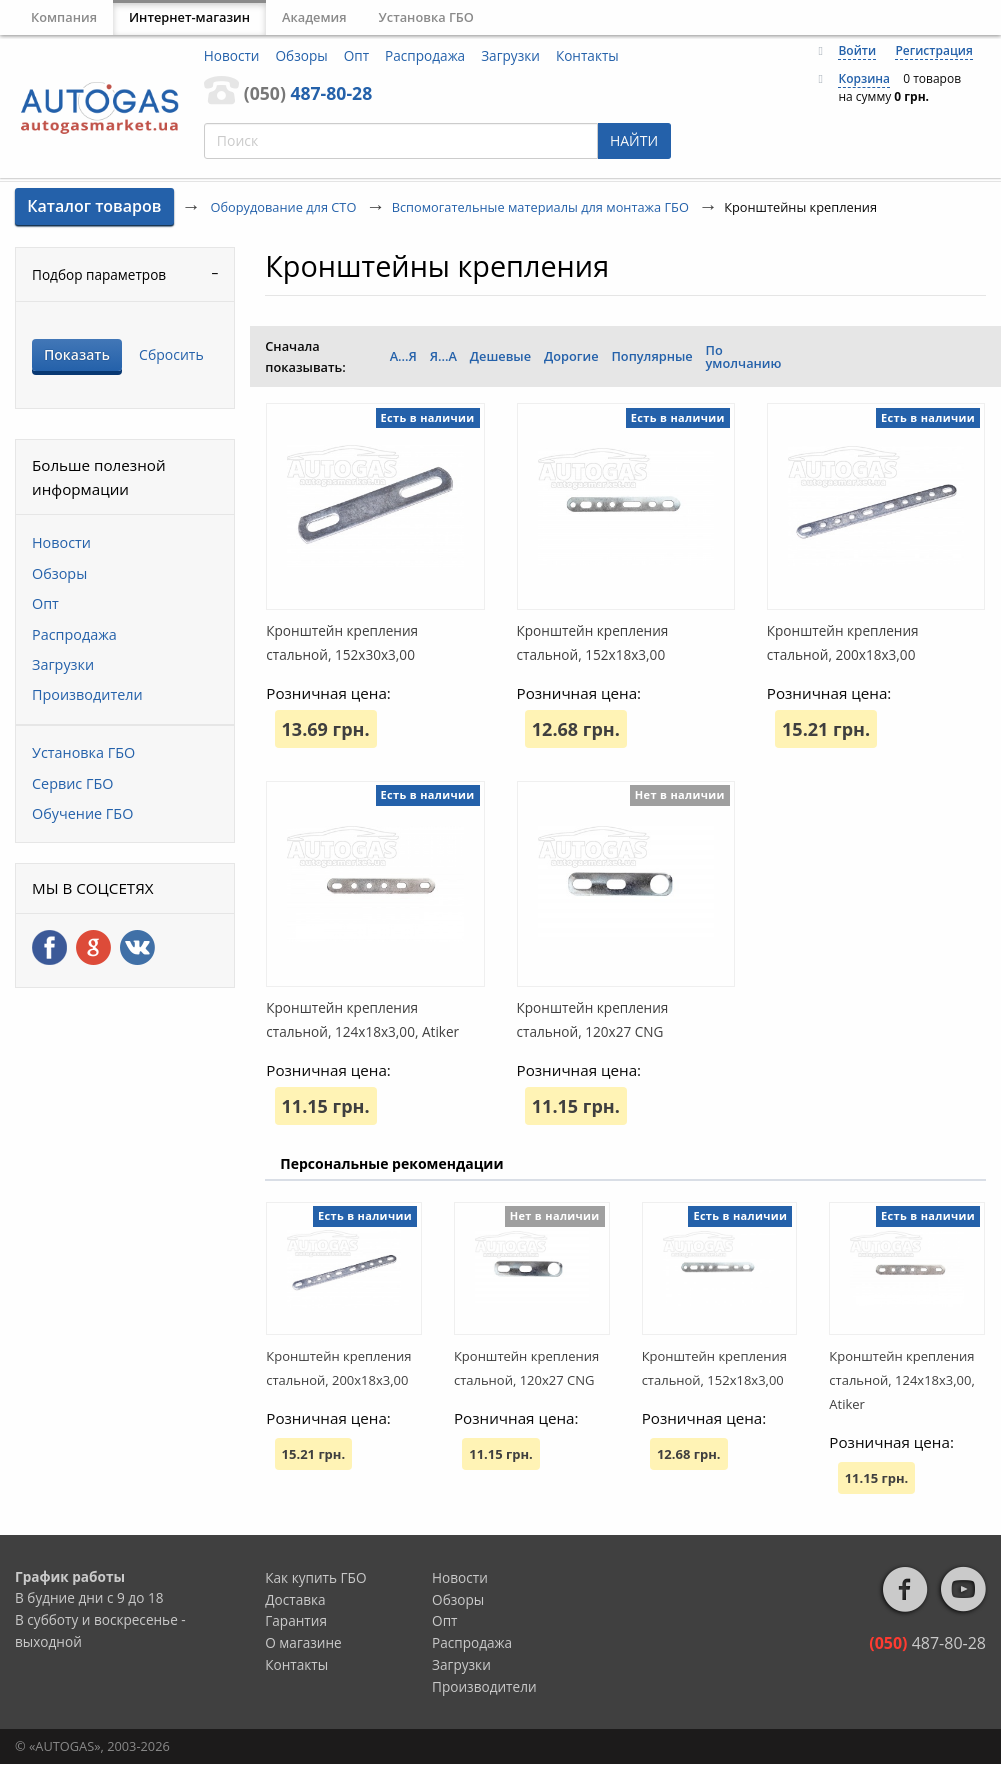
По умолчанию (744, 356)
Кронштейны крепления (437, 265)
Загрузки (510, 55)
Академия (314, 17)
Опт (356, 55)
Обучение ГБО (82, 813)
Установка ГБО (426, 17)
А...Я (403, 356)
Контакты (587, 55)
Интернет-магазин (189, 17)
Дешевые (500, 356)
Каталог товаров (94, 206)
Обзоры (302, 55)
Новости (232, 55)
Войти (857, 50)
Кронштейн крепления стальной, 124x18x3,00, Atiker (902, 1380)
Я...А (443, 356)
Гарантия (296, 1620)
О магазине (303, 1642)
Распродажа (425, 55)
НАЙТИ (634, 140)
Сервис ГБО (72, 783)
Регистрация (933, 50)
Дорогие (571, 356)
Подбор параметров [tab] (99, 274)
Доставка (295, 1599)
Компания (64, 17)
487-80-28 (308, 93)
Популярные (651, 356)
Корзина (864, 78)
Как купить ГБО (315, 1577)
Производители (87, 694)
